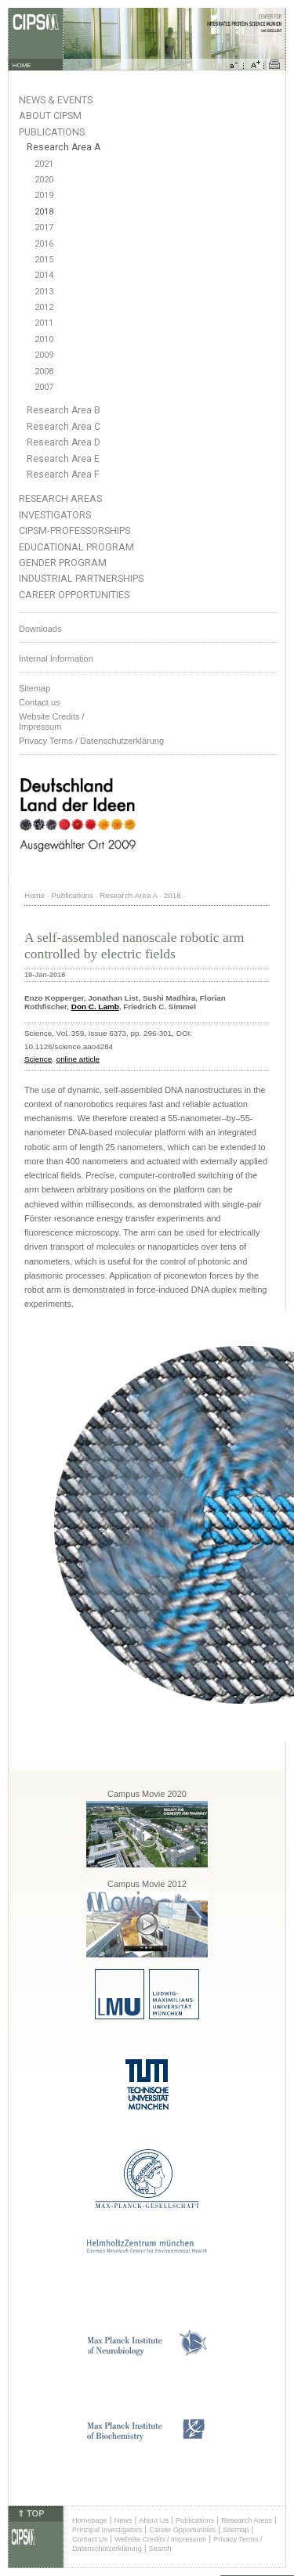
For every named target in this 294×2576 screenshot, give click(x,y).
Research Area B (63, 410)
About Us (154, 2520)
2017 (43, 227)
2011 (43, 323)
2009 (43, 355)
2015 (43, 259)
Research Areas (60, 498)
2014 (43, 275)
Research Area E (63, 458)
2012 (43, 307)
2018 (43, 212)
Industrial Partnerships (81, 578)
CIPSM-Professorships (74, 530)
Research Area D (63, 442)
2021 (43, 164)
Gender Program (63, 562)
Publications (52, 132)
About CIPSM (50, 115)
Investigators (55, 515)
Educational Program (76, 547)
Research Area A (63, 147)
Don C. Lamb (95, 1006)
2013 (43, 292)
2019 (43, 195)
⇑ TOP (30, 2513)
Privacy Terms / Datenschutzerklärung (91, 740)
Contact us (39, 702)
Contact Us (89, 2539)
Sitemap (34, 688)
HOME (22, 65)
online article (78, 1059)
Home (34, 895)
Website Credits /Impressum (52, 721)
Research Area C (63, 426)
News (123, 2520)
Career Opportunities (74, 595)
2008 (43, 371)
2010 (43, 339)
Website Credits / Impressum (160, 2539)
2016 (43, 244)
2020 (43, 180)
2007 (43, 387)
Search (160, 2549)
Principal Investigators (107, 2530)
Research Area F (63, 474)
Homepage (89, 2520)
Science (38, 1059)
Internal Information (56, 658)
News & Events (56, 100)
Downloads (40, 628)
